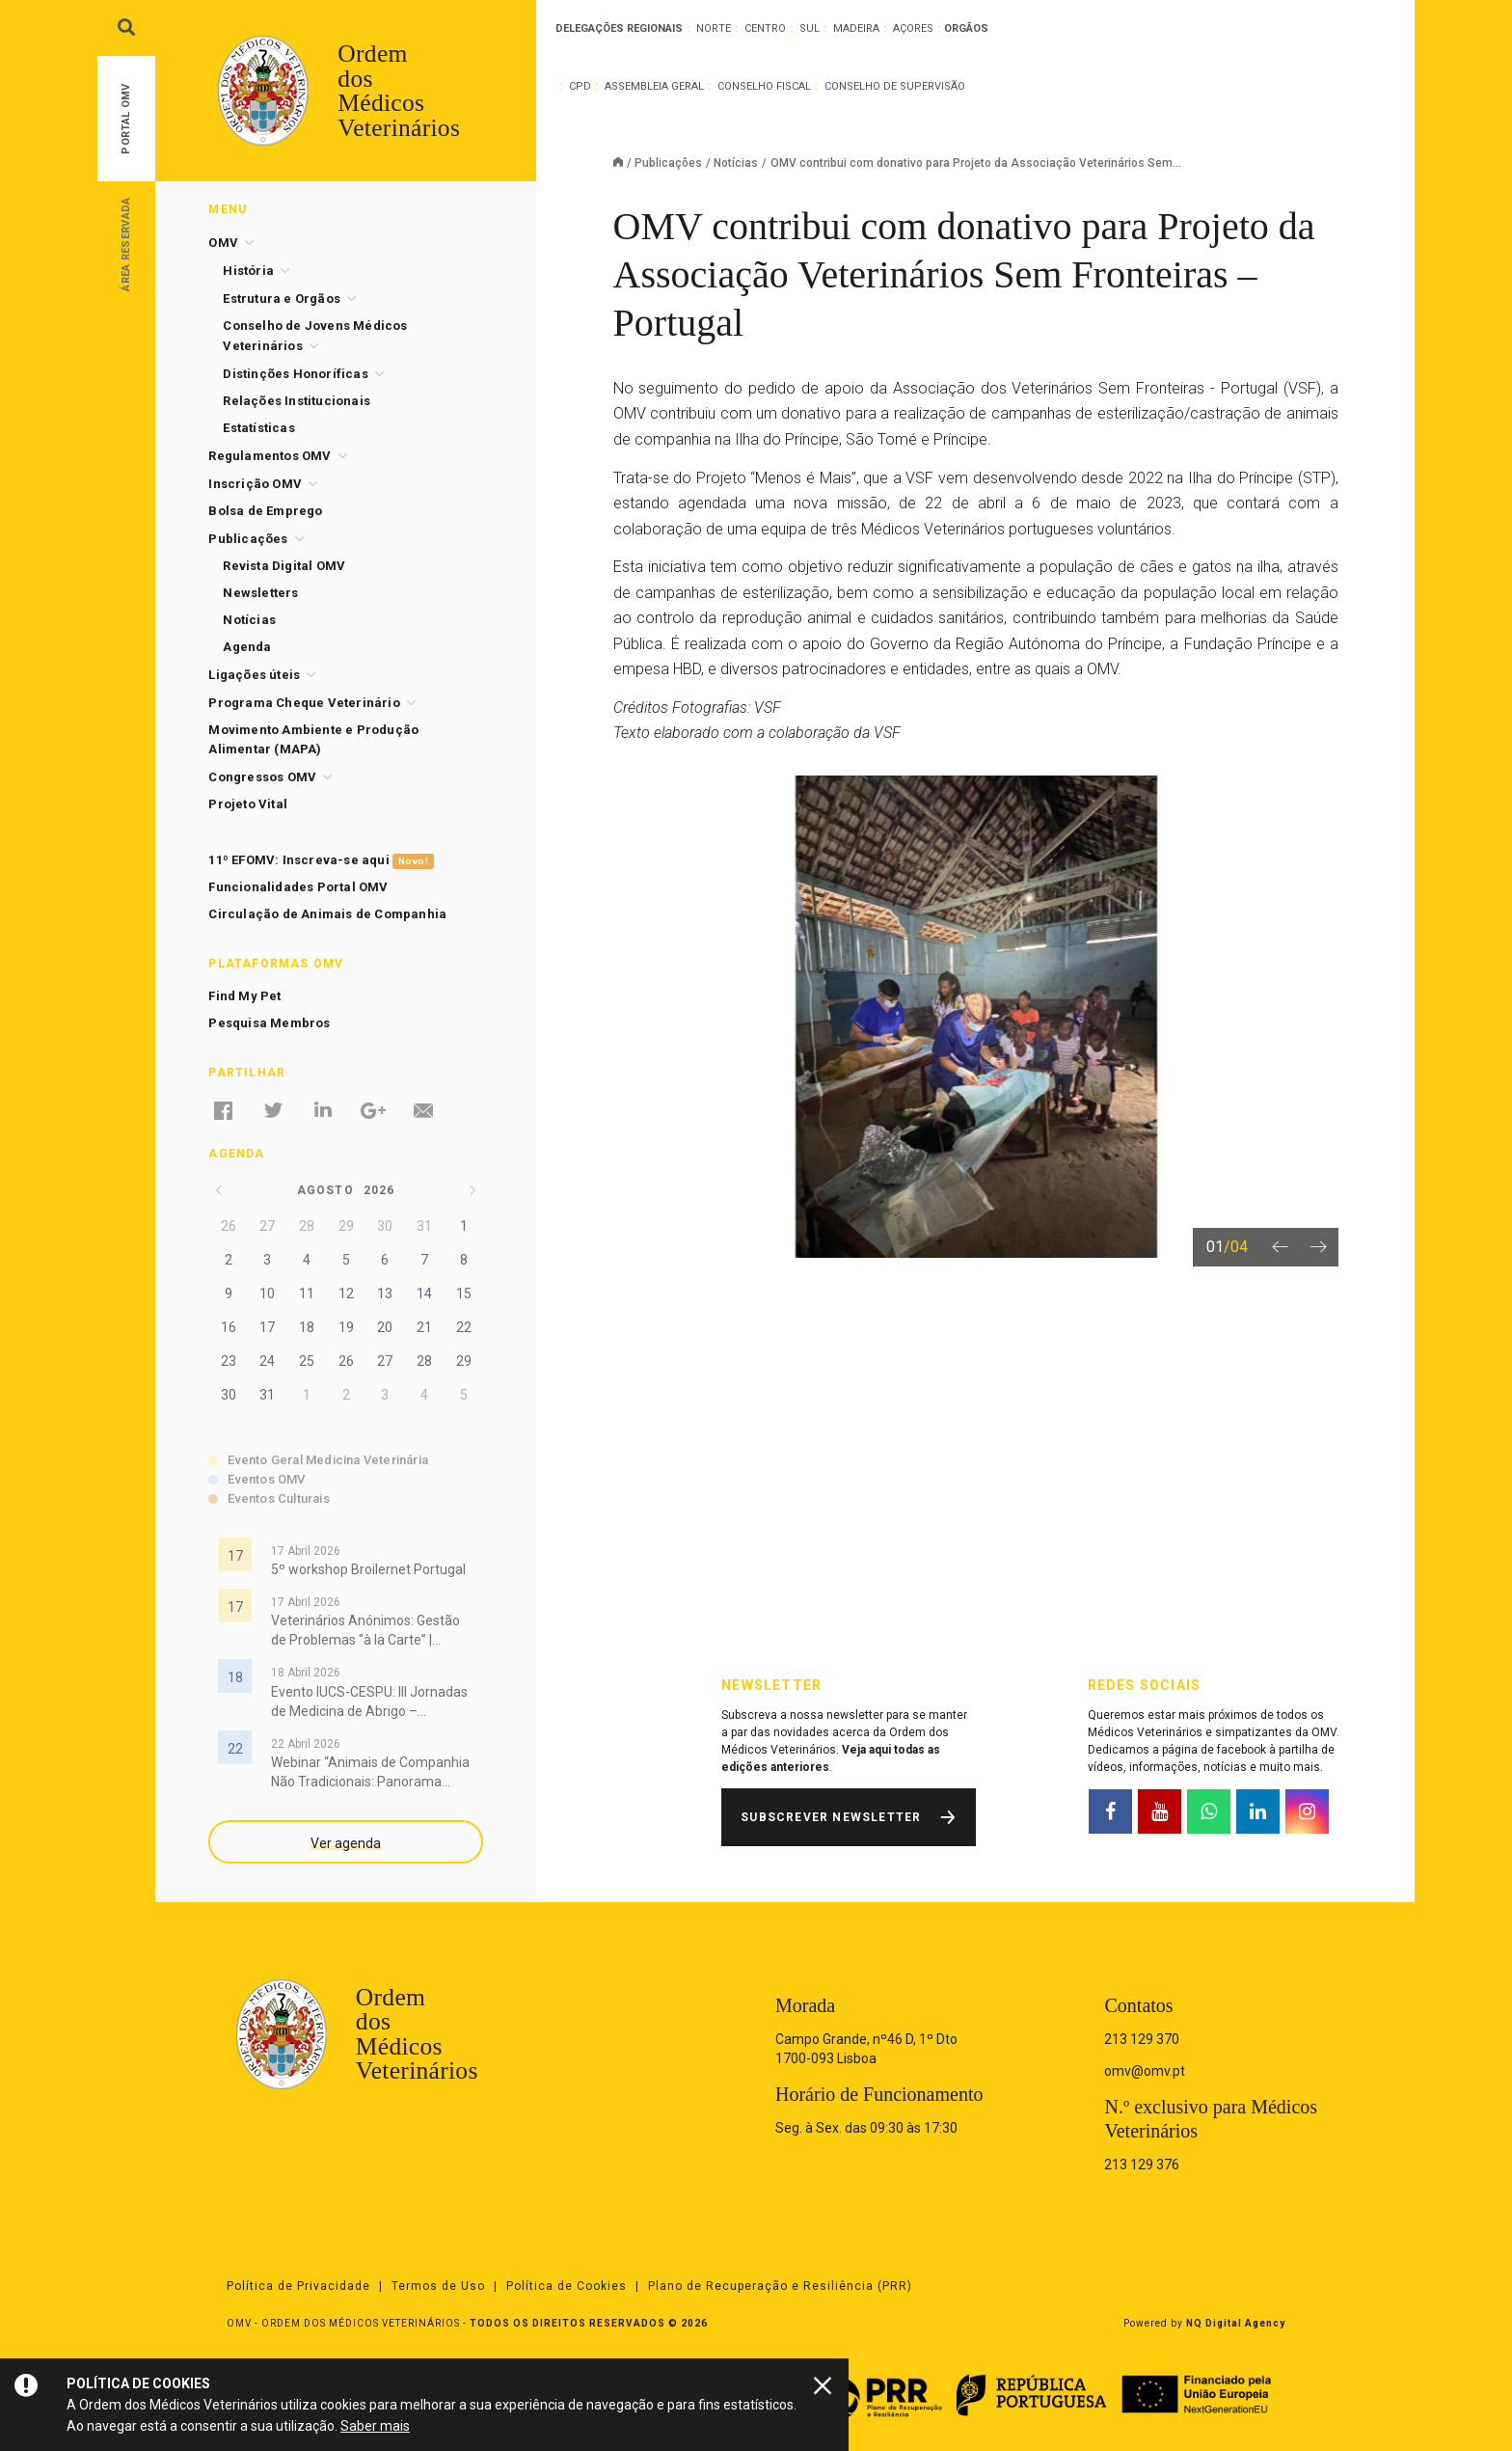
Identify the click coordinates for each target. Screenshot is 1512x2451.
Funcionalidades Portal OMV (298, 887)
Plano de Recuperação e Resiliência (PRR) (780, 2286)
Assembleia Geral (654, 86)
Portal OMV (126, 119)
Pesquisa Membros (269, 1023)
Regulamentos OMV (269, 456)
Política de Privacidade (298, 2286)
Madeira (856, 28)
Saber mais (375, 2426)
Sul (809, 28)
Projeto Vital (247, 804)
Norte (713, 28)
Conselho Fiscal (764, 86)
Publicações (668, 163)
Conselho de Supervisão (894, 86)
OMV (223, 242)
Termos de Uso (438, 2286)
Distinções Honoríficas (295, 374)
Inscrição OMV (255, 484)
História (248, 270)
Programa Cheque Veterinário (303, 702)
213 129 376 (1141, 2164)
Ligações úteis (254, 674)
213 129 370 (1141, 2039)
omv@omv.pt (1144, 2071)
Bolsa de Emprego (265, 511)
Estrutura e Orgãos (281, 298)
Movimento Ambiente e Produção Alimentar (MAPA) (313, 739)
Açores (913, 28)
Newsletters (260, 593)
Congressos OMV (262, 777)
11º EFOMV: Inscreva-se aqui (320, 861)
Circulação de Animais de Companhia (327, 914)
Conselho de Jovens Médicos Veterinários (315, 335)
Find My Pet (244, 996)
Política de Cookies (566, 2286)
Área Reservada (126, 243)
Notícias (736, 163)
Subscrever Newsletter (831, 1817)
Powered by (1204, 2323)
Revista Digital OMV (284, 565)
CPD (580, 86)
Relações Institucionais (296, 401)
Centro (765, 28)
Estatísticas (258, 428)
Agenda (247, 647)
